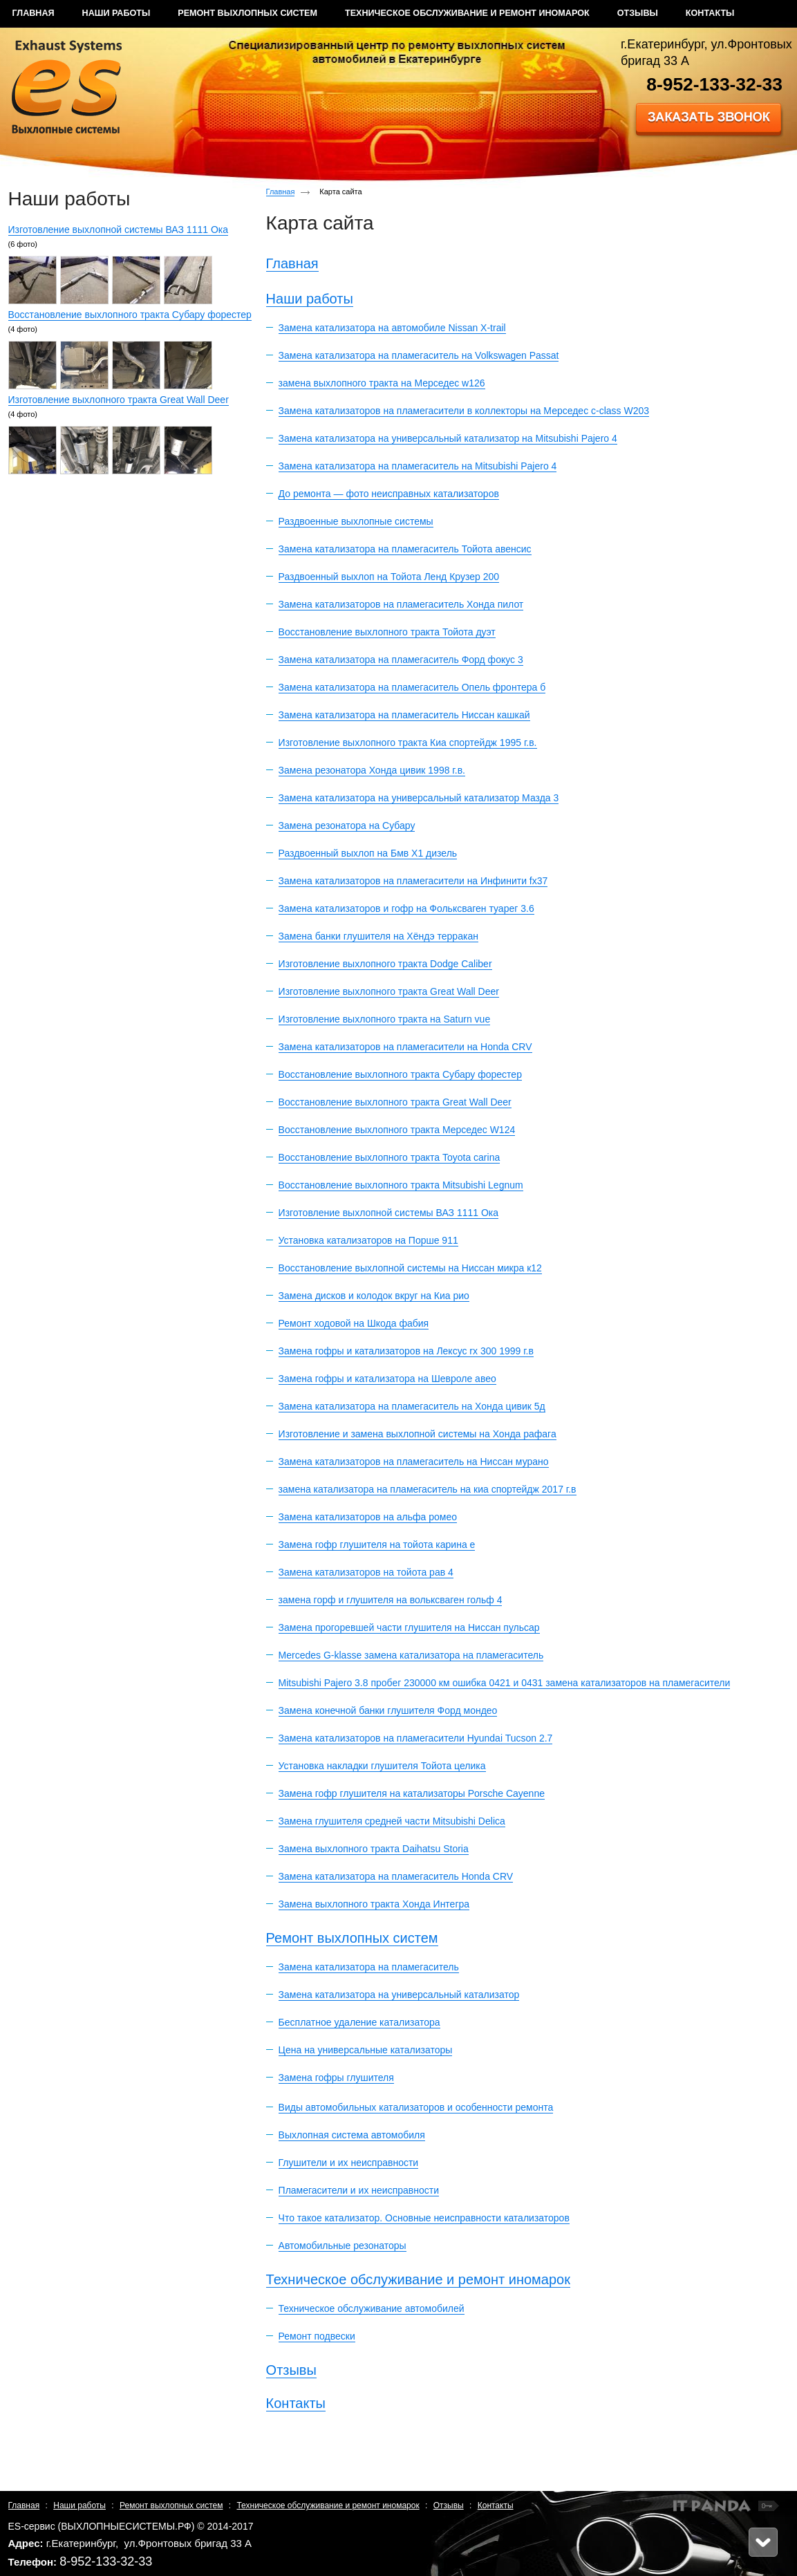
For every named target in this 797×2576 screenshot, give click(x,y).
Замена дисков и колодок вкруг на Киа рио (374, 1295)
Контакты (296, 2403)
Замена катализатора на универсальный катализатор (399, 1994)
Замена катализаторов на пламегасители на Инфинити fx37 (413, 880)
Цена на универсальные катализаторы (366, 2049)
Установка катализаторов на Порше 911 (368, 1240)
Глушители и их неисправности (349, 2162)
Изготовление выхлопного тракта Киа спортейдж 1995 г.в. (408, 742)
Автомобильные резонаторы (342, 2245)
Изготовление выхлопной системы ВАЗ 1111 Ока (118, 229)
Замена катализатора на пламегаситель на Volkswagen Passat (419, 355)
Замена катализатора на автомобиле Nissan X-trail (392, 327)
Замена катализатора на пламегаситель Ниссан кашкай (404, 714)
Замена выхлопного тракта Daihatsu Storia (374, 1848)
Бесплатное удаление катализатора (359, 2022)
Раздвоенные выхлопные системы (356, 521)
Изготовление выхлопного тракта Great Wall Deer (118, 399)
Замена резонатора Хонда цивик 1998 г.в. (372, 770)
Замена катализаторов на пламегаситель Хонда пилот (401, 604)
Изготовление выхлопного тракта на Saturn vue (385, 1019)
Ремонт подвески (317, 2336)
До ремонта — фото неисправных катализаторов (389, 493)
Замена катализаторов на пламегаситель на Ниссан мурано (414, 1461)
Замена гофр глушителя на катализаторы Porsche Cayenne (412, 1793)
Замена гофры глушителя (336, 2077)
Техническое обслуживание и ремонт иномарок (418, 2279)
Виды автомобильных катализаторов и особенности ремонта (416, 2107)
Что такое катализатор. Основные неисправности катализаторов (424, 2217)
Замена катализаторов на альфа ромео (368, 1516)
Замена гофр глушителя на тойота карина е (377, 1544)
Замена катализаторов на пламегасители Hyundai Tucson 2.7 (416, 1738)
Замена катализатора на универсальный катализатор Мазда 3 (419, 797)
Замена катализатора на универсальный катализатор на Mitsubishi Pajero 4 (448, 438)
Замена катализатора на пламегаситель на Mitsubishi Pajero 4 (418, 466)
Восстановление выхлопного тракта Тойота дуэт (387, 631)
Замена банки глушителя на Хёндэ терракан (378, 936)
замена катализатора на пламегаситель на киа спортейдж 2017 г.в (427, 1489)
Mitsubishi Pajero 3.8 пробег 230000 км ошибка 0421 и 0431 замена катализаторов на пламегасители (505, 1682)
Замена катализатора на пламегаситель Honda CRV (396, 1876)
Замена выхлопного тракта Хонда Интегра (374, 1904)
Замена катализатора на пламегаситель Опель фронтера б (412, 687)
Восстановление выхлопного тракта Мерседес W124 (397, 1129)
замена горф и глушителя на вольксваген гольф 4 (391, 1599)
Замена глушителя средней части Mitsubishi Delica (392, 1821)
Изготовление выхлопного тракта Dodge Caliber (385, 963)
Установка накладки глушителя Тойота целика (382, 1765)
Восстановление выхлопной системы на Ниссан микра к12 (410, 1267)
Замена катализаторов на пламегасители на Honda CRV (405, 1046)
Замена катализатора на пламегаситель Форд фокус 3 (401, 659)
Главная (280, 191)
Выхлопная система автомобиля (352, 2134)
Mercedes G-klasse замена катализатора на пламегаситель (411, 1655)
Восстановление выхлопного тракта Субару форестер (130, 314)
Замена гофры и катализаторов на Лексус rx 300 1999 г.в (406, 1350)
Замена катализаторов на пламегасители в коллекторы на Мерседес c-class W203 (464, 410)
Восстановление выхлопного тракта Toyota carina (389, 1157)
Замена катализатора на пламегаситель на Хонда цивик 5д (412, 1406)
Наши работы (309, 298)
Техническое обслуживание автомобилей (372, 2308)
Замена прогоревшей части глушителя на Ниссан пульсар (409, 1627)
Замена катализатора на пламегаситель (369, 1966)
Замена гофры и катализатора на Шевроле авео (387, 1378)
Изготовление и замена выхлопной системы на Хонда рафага (417, 1433)
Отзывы (291, 2370)
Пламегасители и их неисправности (359, 2190)
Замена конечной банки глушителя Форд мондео (388, 1710)
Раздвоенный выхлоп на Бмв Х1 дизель (368, 853)
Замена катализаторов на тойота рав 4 (366, 1572)
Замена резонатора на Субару (347, 825)
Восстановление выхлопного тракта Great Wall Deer (395, 1102)
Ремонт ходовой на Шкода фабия (354, 1323)
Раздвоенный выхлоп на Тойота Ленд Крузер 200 (389, 576)
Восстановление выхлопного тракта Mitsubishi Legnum (401, 1185)
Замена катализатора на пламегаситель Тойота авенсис (405, 548)
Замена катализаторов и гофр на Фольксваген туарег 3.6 (406, 908)
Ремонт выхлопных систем (352, 1937)
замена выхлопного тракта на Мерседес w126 (382, 383)
